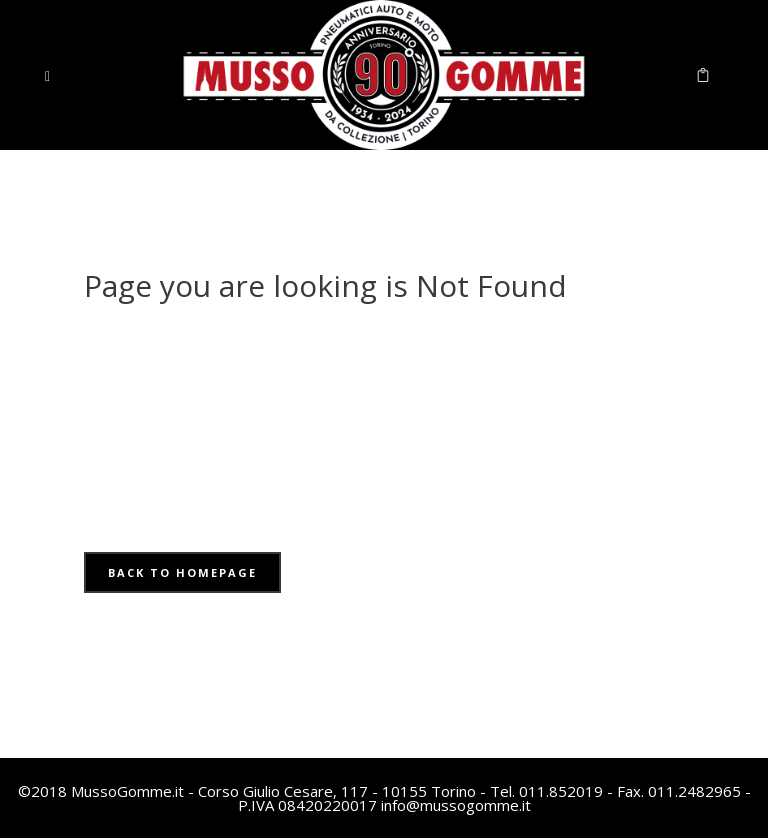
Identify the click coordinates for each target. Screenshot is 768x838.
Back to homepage (182, 572)
